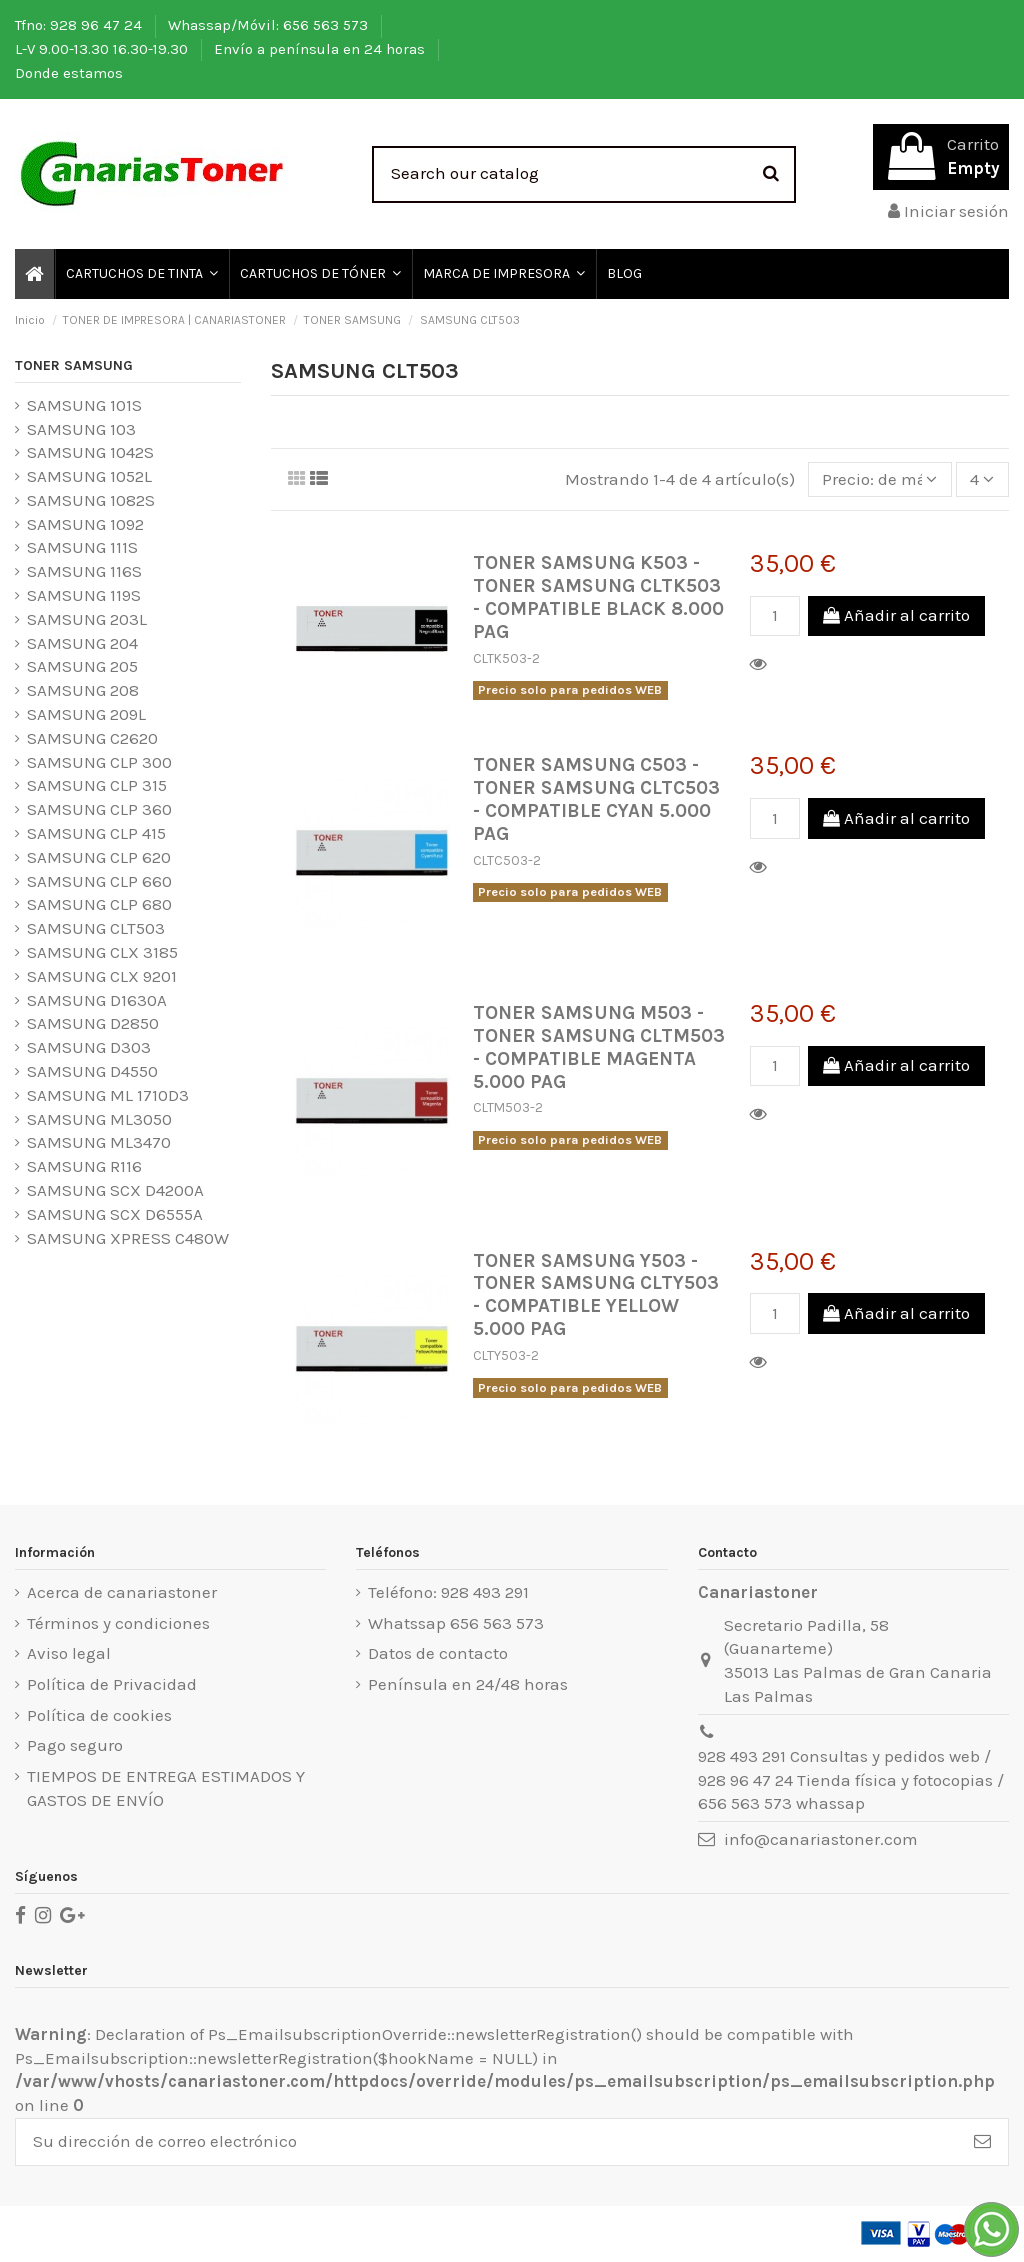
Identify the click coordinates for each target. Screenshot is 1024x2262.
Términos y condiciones (118, 1623)
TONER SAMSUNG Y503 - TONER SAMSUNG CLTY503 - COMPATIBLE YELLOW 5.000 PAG (596, 1295)
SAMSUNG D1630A (97, 1000)
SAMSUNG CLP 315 (97, 785)
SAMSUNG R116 (84, 1166)
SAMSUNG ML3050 (99, 1119)
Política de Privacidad (112, 1684)
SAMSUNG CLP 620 (99, 857)
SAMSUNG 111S (82, 547)
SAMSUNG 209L (86, 714)
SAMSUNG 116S (84, 571)
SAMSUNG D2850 (93, 1023)
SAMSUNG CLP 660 (99, 881)
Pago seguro (75, 1745)
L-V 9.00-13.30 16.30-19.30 (103, 49)
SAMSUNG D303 (89, 1047)
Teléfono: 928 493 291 (448, 1592)
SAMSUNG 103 (81, 429)
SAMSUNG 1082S (91, 500)
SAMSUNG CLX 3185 (102, 952)
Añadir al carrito (896, 615)
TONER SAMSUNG (74, 365)
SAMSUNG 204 (82, 643)
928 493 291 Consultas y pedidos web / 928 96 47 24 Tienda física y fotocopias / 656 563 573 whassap (851, 1780)
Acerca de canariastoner (122, 1592)
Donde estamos (69, 73)
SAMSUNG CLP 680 (99, 904)
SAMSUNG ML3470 (99, 1142)
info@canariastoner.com (821, 1839)
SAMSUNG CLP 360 (99, 809)
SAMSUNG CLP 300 (99, 762)
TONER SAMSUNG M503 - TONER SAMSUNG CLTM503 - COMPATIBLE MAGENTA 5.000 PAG (599, 1047)
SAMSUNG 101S (84, 405)
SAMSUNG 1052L (89, 476)
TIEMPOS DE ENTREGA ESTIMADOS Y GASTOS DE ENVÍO (166, 1788)
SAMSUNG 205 (82, 666)
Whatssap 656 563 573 (456, 1623)
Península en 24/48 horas (468, 1684)
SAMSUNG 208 (83, 690)
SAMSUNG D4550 (92, 1071)
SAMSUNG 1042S (90, 452)
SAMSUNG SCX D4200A (115, 1190)
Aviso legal (69, 1653)
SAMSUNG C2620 (92, 738)
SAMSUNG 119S (84, 595)
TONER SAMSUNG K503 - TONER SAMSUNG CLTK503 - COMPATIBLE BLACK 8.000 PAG (598, 597)
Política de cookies (99, 1715)
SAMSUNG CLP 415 (96, 833)
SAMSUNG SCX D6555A (115, 1214)
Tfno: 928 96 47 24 (80, 25)
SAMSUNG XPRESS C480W (128, 1238)
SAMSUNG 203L (87, 619)
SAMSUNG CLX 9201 (102, 976)
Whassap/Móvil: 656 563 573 (270, 25)
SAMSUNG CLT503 (96, 928)
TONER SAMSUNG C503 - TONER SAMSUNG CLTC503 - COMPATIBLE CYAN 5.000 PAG (596, 799)
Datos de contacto (438, 1653)
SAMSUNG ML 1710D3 (108, 1095)
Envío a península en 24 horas (321, 49)
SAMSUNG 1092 (85, 524)
